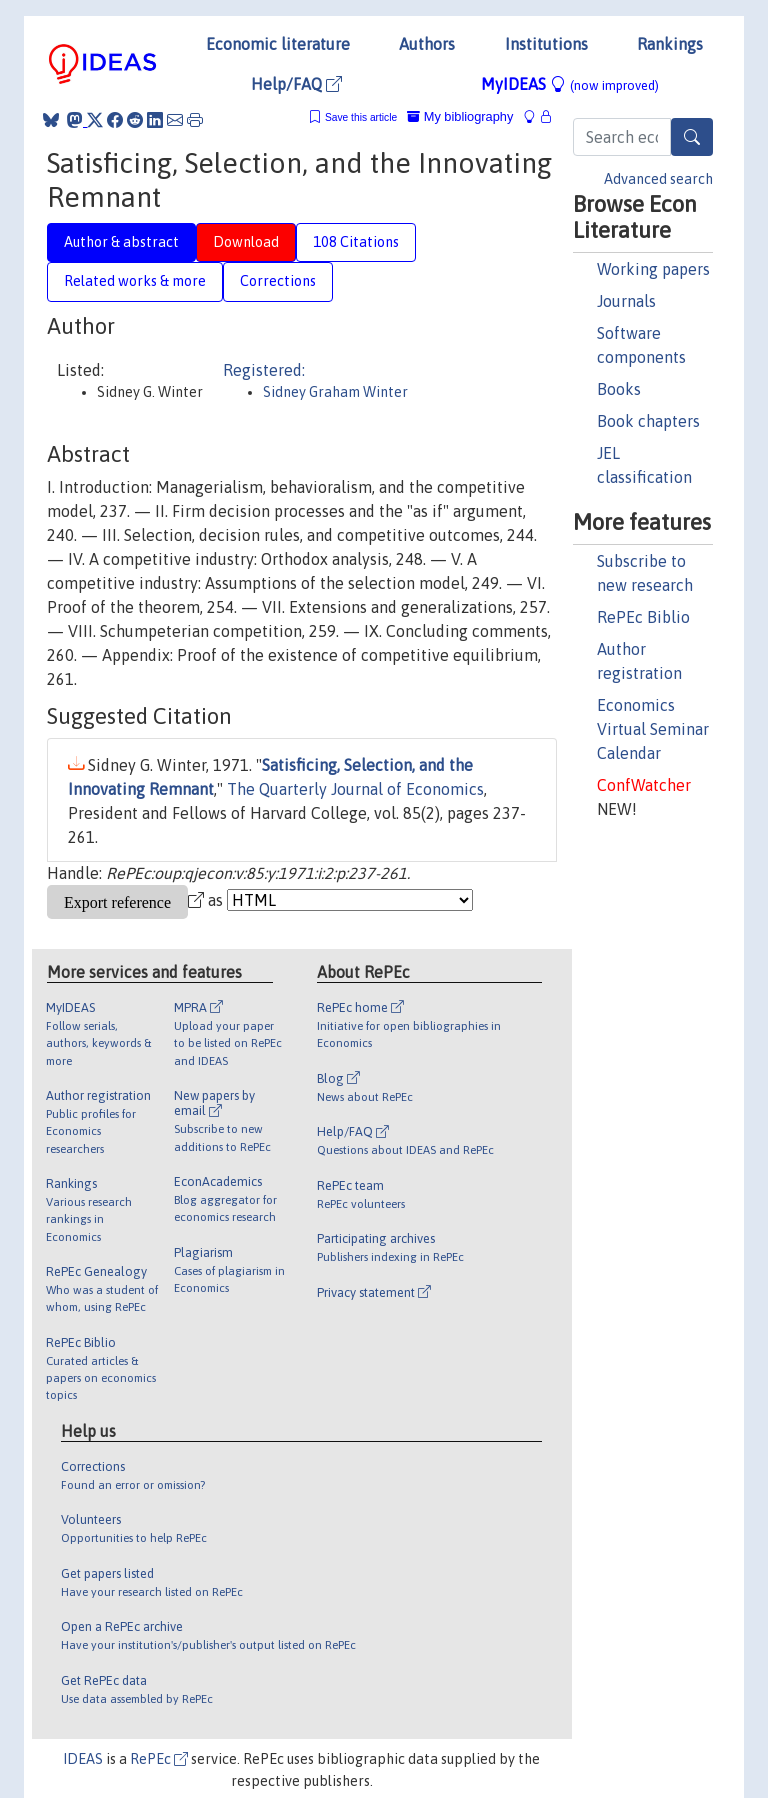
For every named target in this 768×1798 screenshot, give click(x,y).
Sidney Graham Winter (335, 392)
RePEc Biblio (643, 617)
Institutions (546, 44)
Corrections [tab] (278, 281)
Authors (427, 44)
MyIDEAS (570, 84)
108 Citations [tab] (356, 242)
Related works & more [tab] (135, 281)
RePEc (159, 1759)
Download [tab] (246, 242)
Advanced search (658, 179)
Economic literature (278, 44)
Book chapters (648, 421)
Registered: (264, 370)
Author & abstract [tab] (121, 242)
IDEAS (83, 1759)
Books (619, 389)
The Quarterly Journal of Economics (355, 789)
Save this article (361, 117)
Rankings (670, 44)
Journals (626, 301)
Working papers (653, 269)
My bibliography (460, 116)
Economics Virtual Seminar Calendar (653, 729)
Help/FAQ (296, 84)
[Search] (692, 137)
